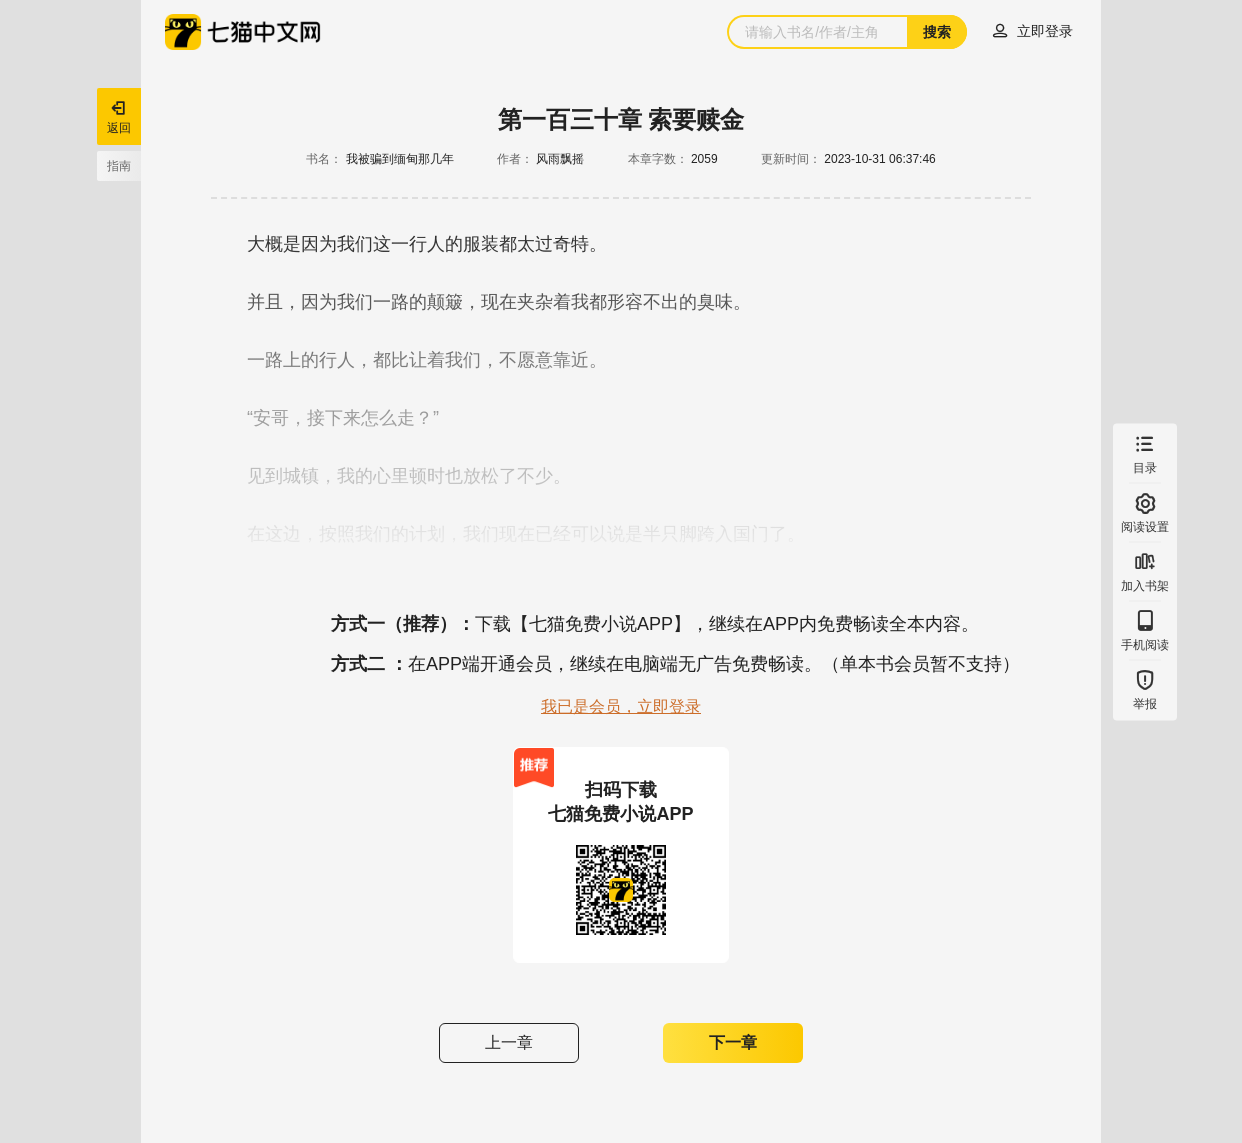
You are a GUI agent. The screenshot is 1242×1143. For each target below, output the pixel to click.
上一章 (509, 1042)
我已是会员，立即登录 (621, 706)
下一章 (733, 1042)
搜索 (937, 32)
